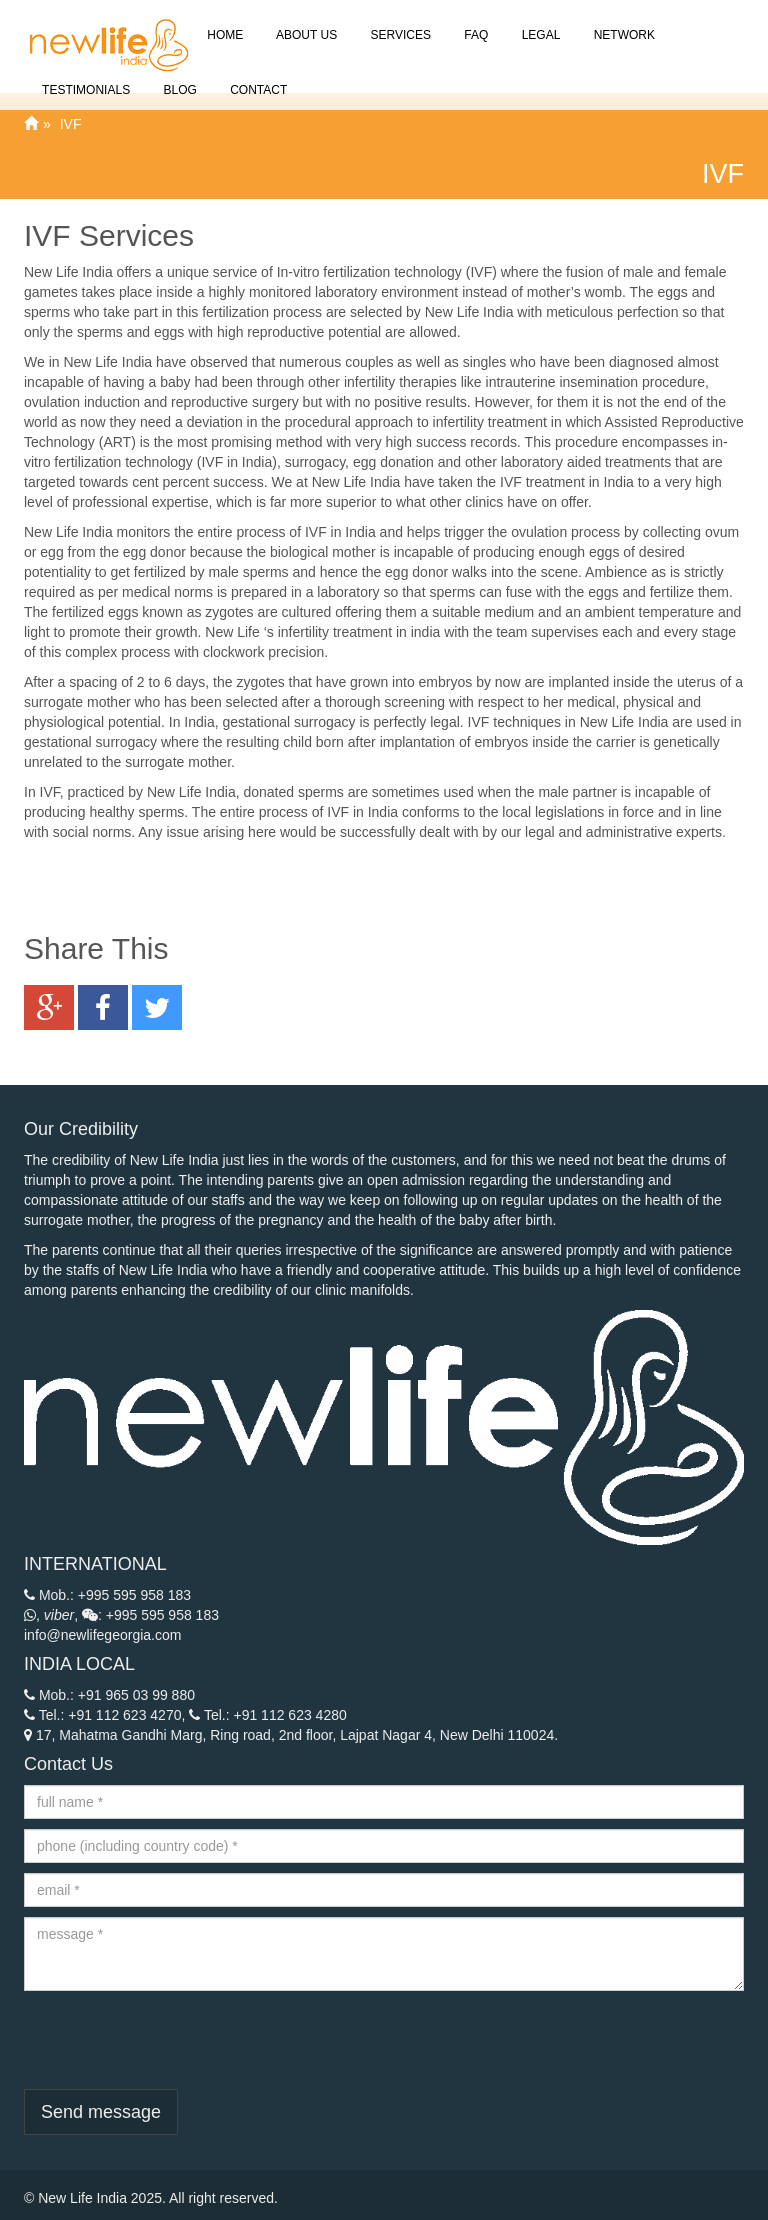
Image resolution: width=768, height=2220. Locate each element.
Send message (101, 2112)
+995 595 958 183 (134, 1595)
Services (399, 23)
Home (223, 23)
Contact (257, 78)
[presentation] (176, 2040)
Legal (539, 23)
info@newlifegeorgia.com (102, 1635)
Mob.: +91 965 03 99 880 (109, 1695)
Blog (178, 78)
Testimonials (84, 78)
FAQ (474, 23)
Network (622, 23)
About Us (305, 23)
